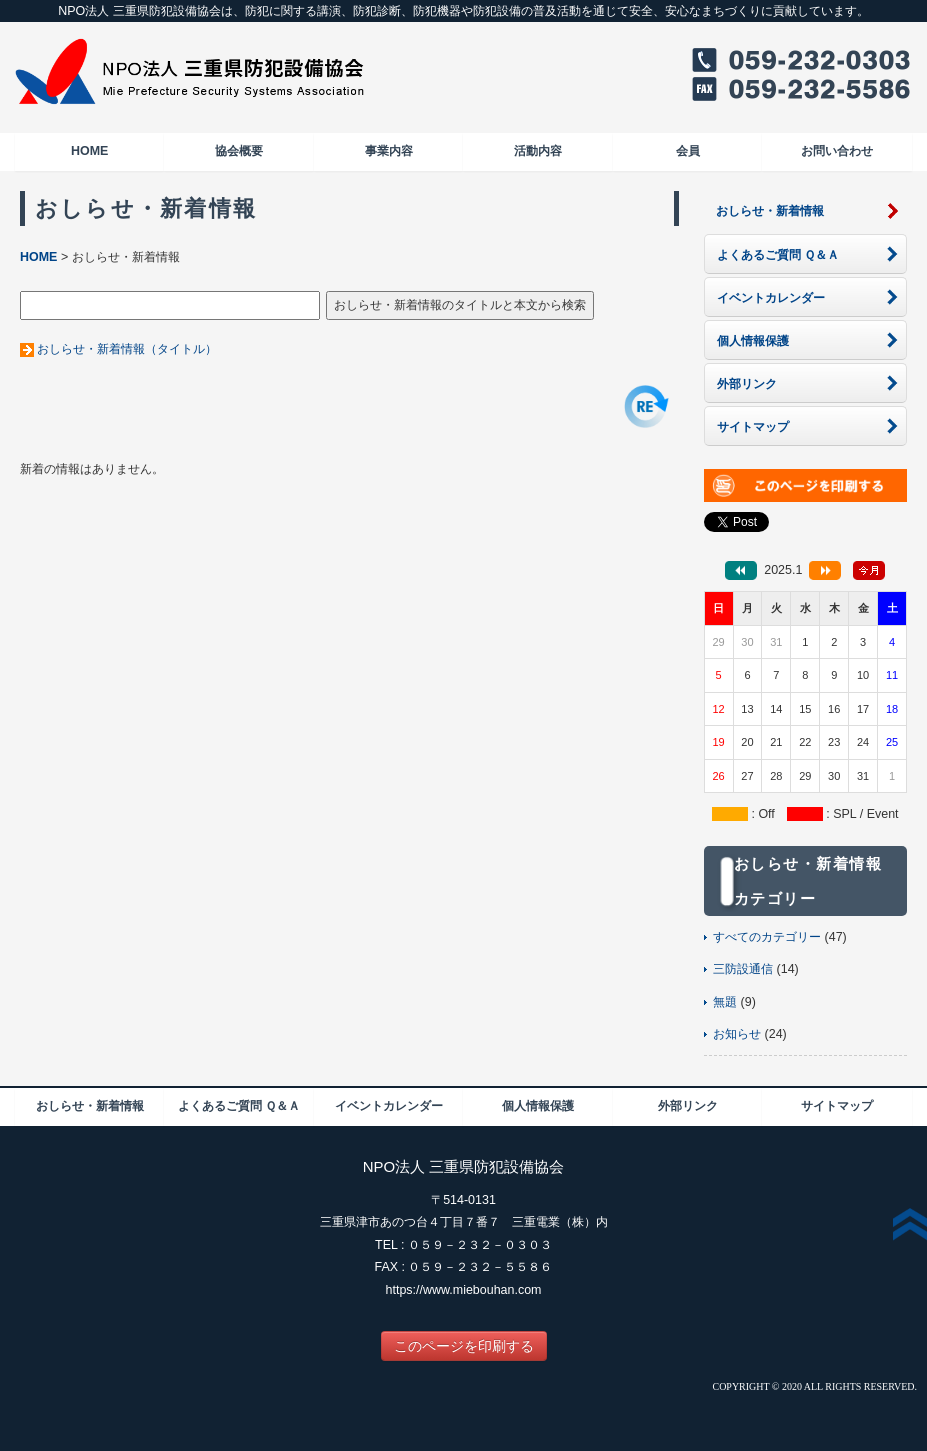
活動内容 (538, 151)
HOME (89, 151)
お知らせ (737, 1034)
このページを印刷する (464, 1346)
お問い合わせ (837, 151)
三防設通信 (743, 969)
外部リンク (688, 1106)
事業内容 (389, 151)
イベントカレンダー (389, 1106)
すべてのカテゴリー (767, 937)
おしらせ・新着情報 (90, 1106)
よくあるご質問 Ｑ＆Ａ (239, 1106)
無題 (725, 1002)
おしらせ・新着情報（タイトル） (127, 349)
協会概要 (239, 151)
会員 (688, 151)
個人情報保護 (538, 1106)
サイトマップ (837, 1106)
